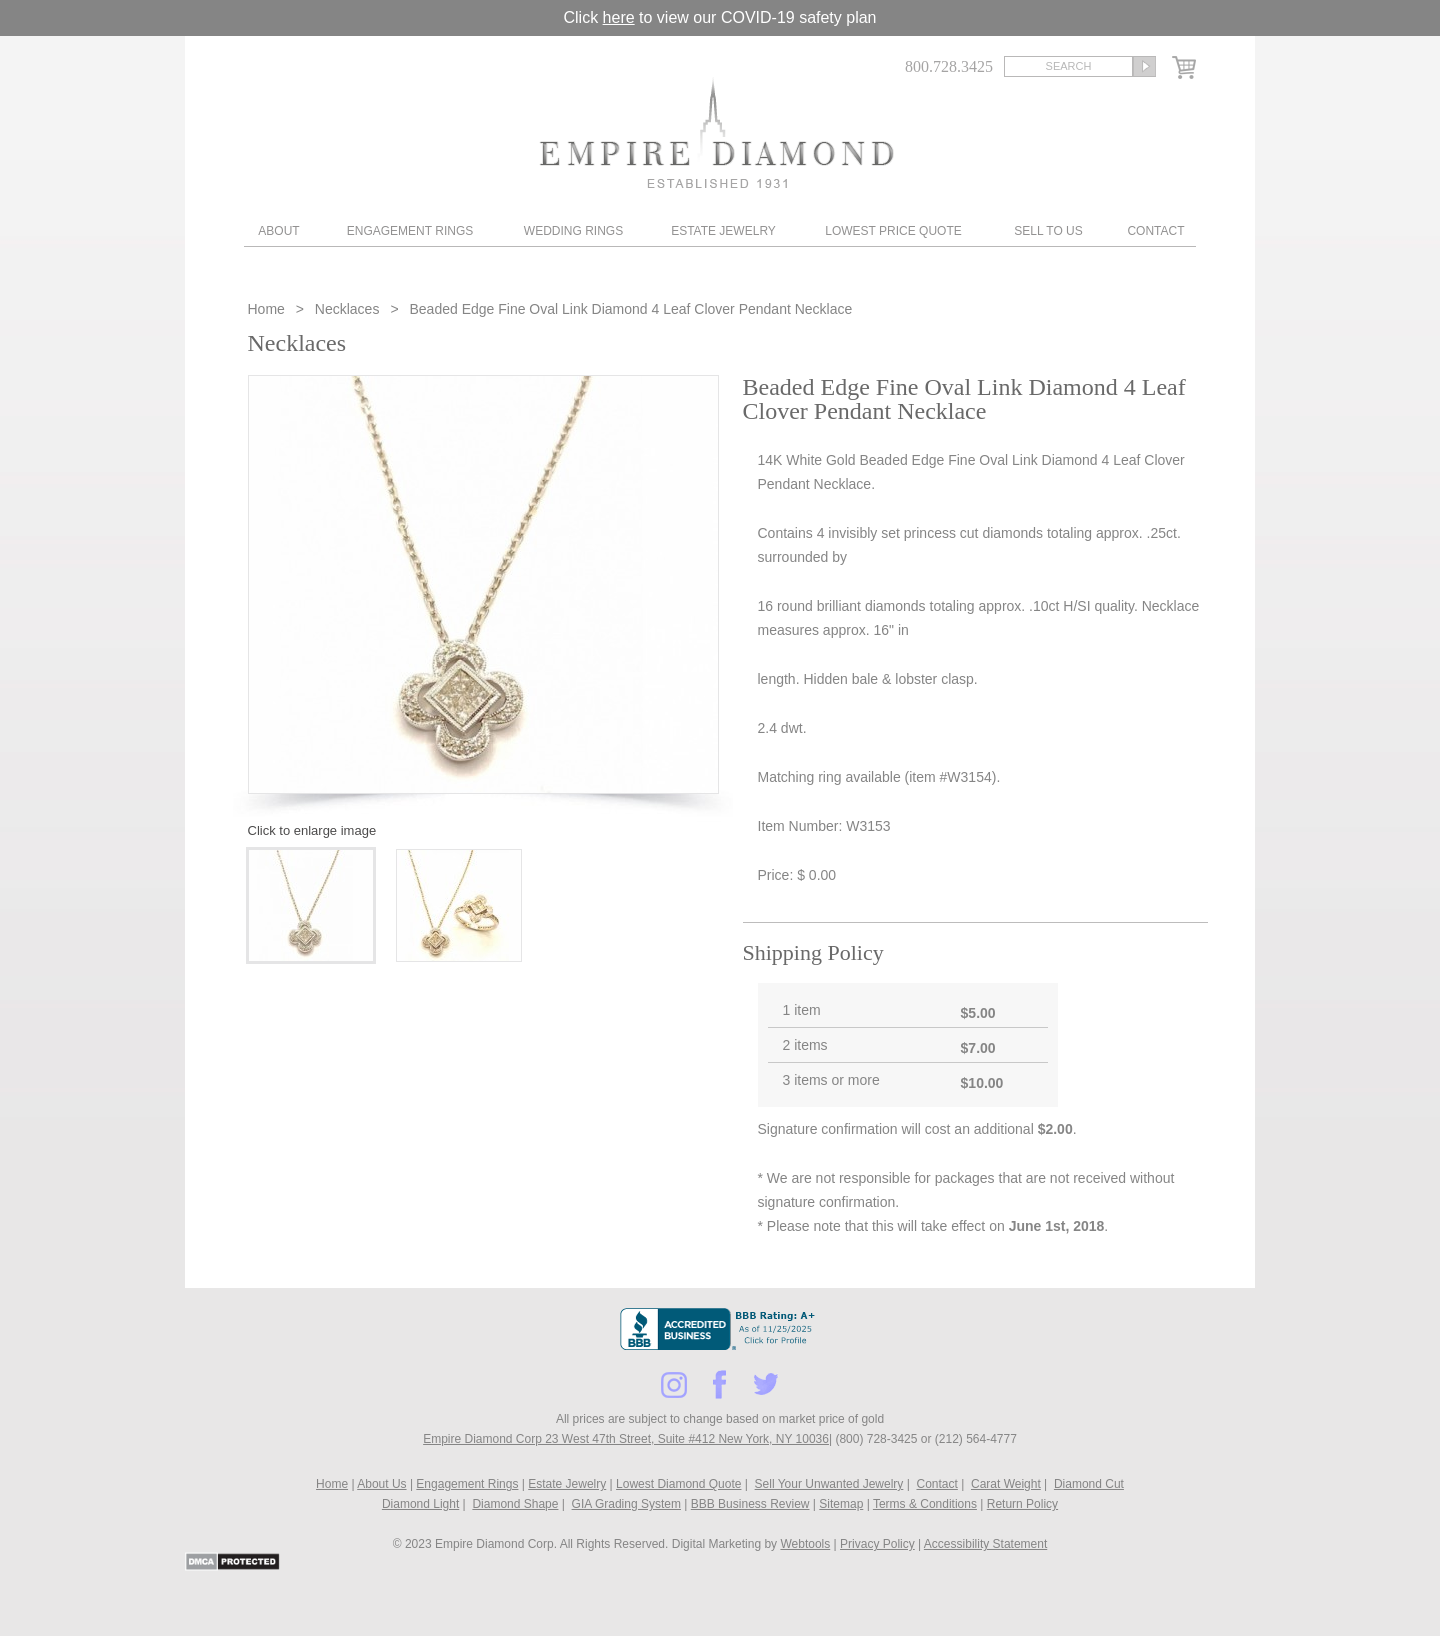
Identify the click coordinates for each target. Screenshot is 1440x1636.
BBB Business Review (750, 1504)
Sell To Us (1048, 231)
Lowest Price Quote (893, 231)
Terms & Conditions (925, 1504)
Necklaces (347, 309)
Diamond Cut (1089, 1484)
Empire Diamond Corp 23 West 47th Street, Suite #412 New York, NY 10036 (626, 1439)
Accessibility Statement (985, 1544)
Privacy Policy (877, 1544)
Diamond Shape (515, 1504)
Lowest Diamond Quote (678, 1484)
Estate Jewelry (723, 231)
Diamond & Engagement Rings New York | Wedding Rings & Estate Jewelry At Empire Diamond (716, 132)
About (278, 231)
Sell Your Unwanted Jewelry (829, 1484)
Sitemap (841, 1504)
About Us (381, 1484)
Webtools (805, 1544)
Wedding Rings (573, 231)
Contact (1155, 231)
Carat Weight (1006, 1484)
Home (268, 309)
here (619, 17)
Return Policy (1022, 1504)
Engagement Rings (410, 231)
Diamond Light (420, 1504)
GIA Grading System (626, 1504)
